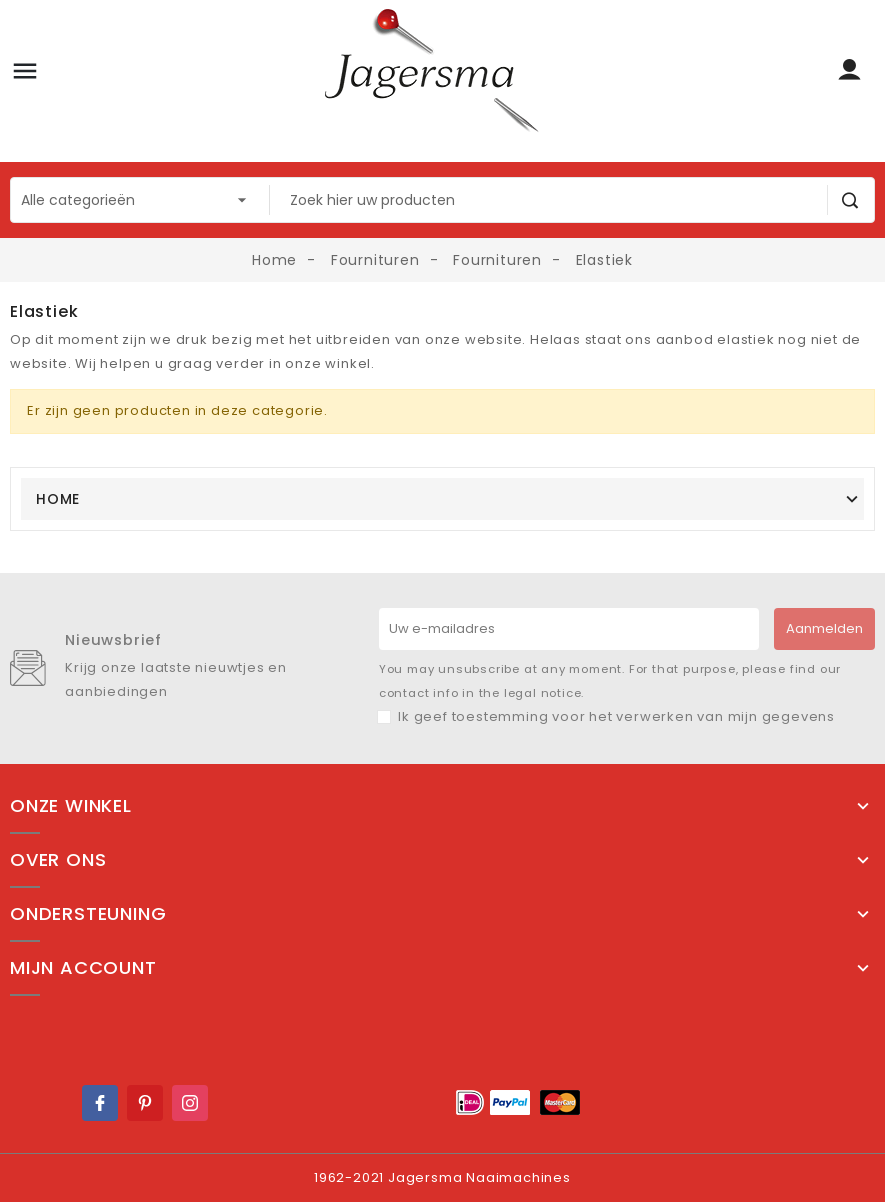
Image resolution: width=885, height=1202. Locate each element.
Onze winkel (71, 806)
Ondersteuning (88, 914)
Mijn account (83, 968)
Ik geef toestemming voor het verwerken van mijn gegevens (616, 716)
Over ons (58, 860)
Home (58, 499)
